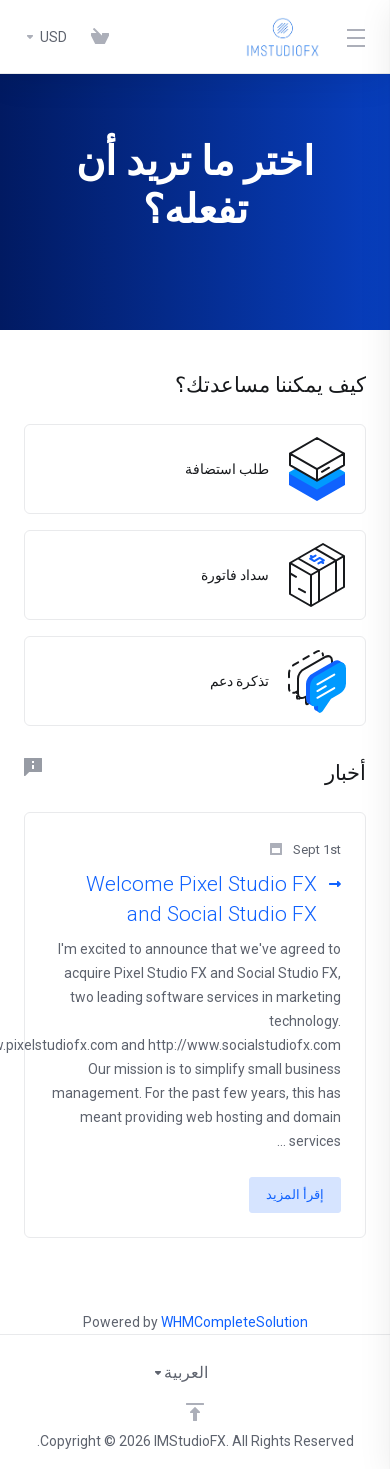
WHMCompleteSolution (234, 1322)
